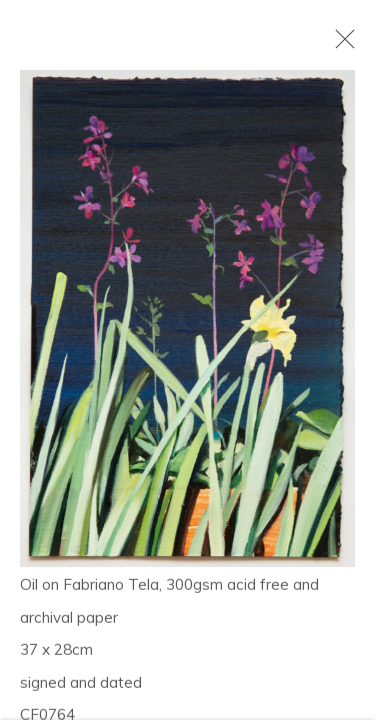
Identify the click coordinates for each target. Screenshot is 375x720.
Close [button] (340, 45)
